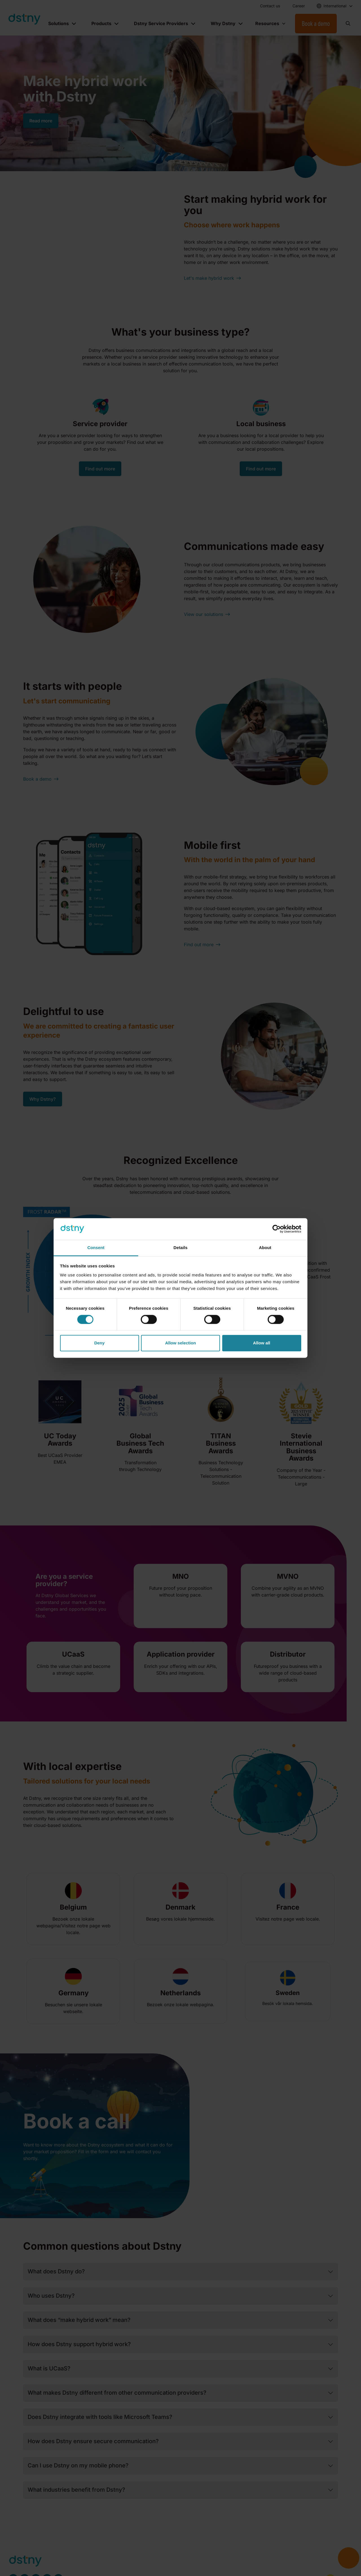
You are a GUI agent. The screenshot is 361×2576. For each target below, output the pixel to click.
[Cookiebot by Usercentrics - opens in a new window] (276, 1229)
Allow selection (180, 1342)
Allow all (261, 1342)
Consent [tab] (96, 1247)
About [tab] (265, 1247)
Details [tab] (180, 1247)
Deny (99, 1342)
